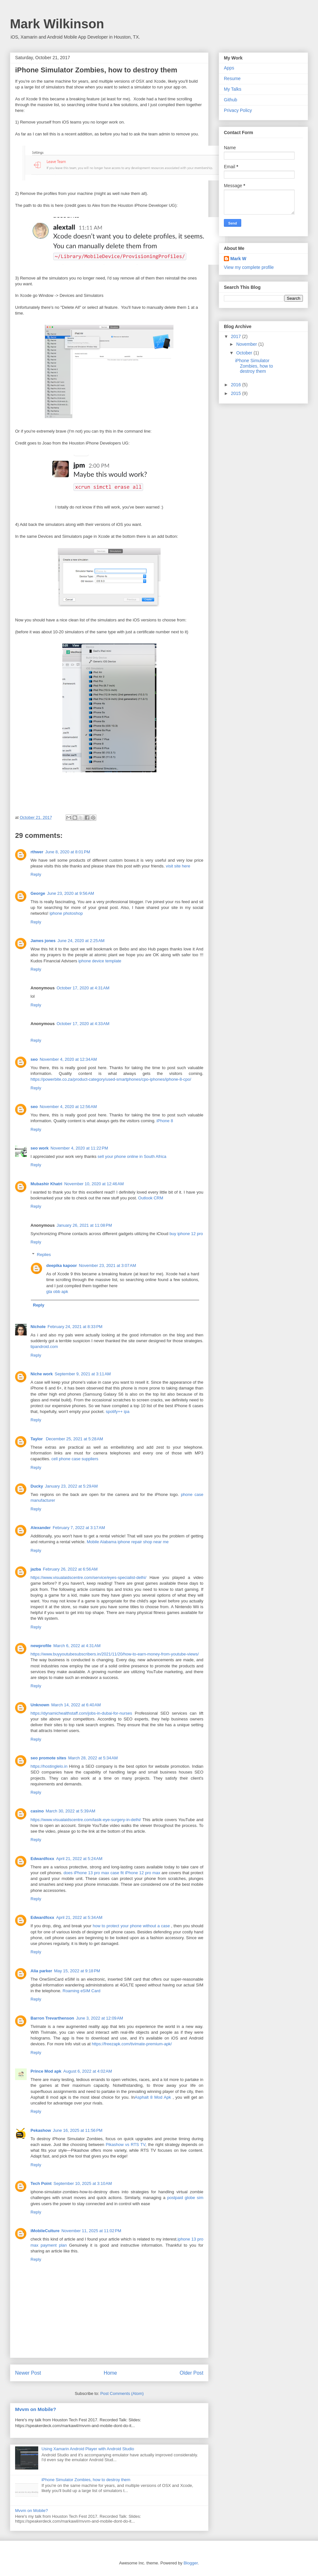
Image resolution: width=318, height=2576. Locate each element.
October (244, 352)
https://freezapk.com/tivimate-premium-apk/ (132, 2043)
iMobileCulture (45, 2230)
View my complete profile (249, 267)
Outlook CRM (150, 1198)
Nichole (38, 1326)
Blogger (190, 2563)
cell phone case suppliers (74, 1458)
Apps (229, 67)
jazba (36, 1569)
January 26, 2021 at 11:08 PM (84, 1225)
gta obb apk (57, 1291)
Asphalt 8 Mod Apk (153, 2097)
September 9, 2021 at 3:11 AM (83, 1373)
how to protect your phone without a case (131, 1925)
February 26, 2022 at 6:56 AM (70, 1569)
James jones (43, 940)
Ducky (37, 1486)
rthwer (37, 851)
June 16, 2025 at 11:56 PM (77, 2130)
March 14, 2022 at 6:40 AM (76, 1704)
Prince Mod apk (46, 2071)
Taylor (37, 1438)
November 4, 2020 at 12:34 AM (68, 1059)
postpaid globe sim (185, 2197)
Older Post (191, 2373)
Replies (44, 1254)
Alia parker (41, 1970)
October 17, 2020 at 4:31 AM (83, 987)
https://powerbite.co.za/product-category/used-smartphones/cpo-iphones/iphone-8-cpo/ (111, 1079)
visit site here (178, 866)
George (38, 893)
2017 (236, 336)
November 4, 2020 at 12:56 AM (68, 1106)
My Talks (232, 89)
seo (34, 1059)
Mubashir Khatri (46, 1183)
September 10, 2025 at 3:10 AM (82, 2183)
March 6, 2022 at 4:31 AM (77, 1645)
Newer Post (28, 2373)
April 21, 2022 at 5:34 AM (79, 1917)
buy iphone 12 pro (186, 1233)
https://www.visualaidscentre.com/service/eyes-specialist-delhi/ (88, 1577)
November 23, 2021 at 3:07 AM (107, 1265)
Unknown (40, 1704)
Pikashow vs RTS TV (125, 2144)
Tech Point (41, 2183)
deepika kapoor (61, 1265)
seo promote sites (48, 1758)
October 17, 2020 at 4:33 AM (83, 1023)
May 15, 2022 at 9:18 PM (77, 1970)
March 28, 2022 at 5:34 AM (93, 1758)
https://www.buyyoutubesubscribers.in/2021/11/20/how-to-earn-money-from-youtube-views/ (115, 1654)
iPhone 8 (164, 1120)
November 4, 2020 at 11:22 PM (79, 1148)
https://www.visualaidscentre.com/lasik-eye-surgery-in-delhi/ (86, 1819)
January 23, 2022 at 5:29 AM (71, 1486)
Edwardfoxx (42, 1858)
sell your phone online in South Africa (132, 1156)
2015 (236, 393)
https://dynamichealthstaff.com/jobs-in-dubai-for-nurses (81, 1713)
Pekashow (41, 2130)
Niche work (42, 1373)
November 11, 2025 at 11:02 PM (91, 2230)
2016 (236, 384)
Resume (232, 78)
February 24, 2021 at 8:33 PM (75, 1326)
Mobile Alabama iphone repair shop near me (128, 1541)
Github (230, 99)
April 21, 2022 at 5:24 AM (79, 1858)
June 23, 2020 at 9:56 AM (70, 893)
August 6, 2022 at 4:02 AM (87, 2071)
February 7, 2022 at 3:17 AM (79, 1527)
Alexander (41, 1527)
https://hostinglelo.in (49, 1766)
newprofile (41, 1645)
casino (37, 1811)
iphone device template (99, 960)
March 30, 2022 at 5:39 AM (70, 1811)
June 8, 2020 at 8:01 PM (67, 851)
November (247, 344)
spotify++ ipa (117, 1411)
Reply (36, 874)
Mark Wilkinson (57, 24)
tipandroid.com (44, 1346)
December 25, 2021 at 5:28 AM (74, 1438)
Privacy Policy (238, 110)
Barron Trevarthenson (52, 2018)
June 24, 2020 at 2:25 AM (80, 940)
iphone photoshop (66, 913)
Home (110, 2373)
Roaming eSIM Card (82, 1990)
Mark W (238, 258)
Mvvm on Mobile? (35, 2409)
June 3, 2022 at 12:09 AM (99, 2018)
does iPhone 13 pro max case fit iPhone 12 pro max (112, 1872)
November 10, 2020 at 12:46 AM (94, 1183)
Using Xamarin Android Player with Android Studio (87, 2448)
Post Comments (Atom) (122, 2393)
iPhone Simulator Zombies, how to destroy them (85, 2479)
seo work (40, 1148)
